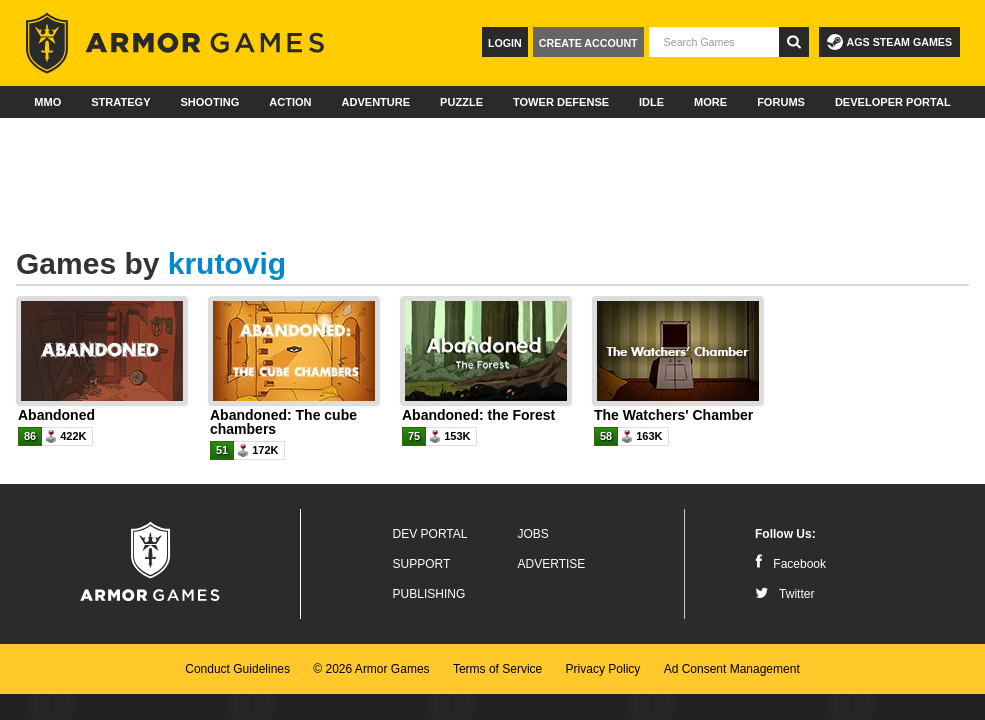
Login (505, 43)
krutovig (227, 263)
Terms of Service (497, 669)
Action (290, 102)
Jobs (533, 534)
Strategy (120, 102)
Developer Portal (893, 102)
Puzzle (461, 102)
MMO (47, 102)
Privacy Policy (603, 669)
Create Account (588, 43)
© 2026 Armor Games (371, 669)
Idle (651, 102)
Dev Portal (430, 534)
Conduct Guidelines (237, 669)
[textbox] (714, 42)
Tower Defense (561, 102)
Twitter (784, 594)
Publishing (429, 594)
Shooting (209, 102)
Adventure (375, 102)
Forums (781, 102)
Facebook (790, 564)
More (710, 102)
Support (422, 564)
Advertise (552, 564)
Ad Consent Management (732, 669)
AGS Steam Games (889, 42)
